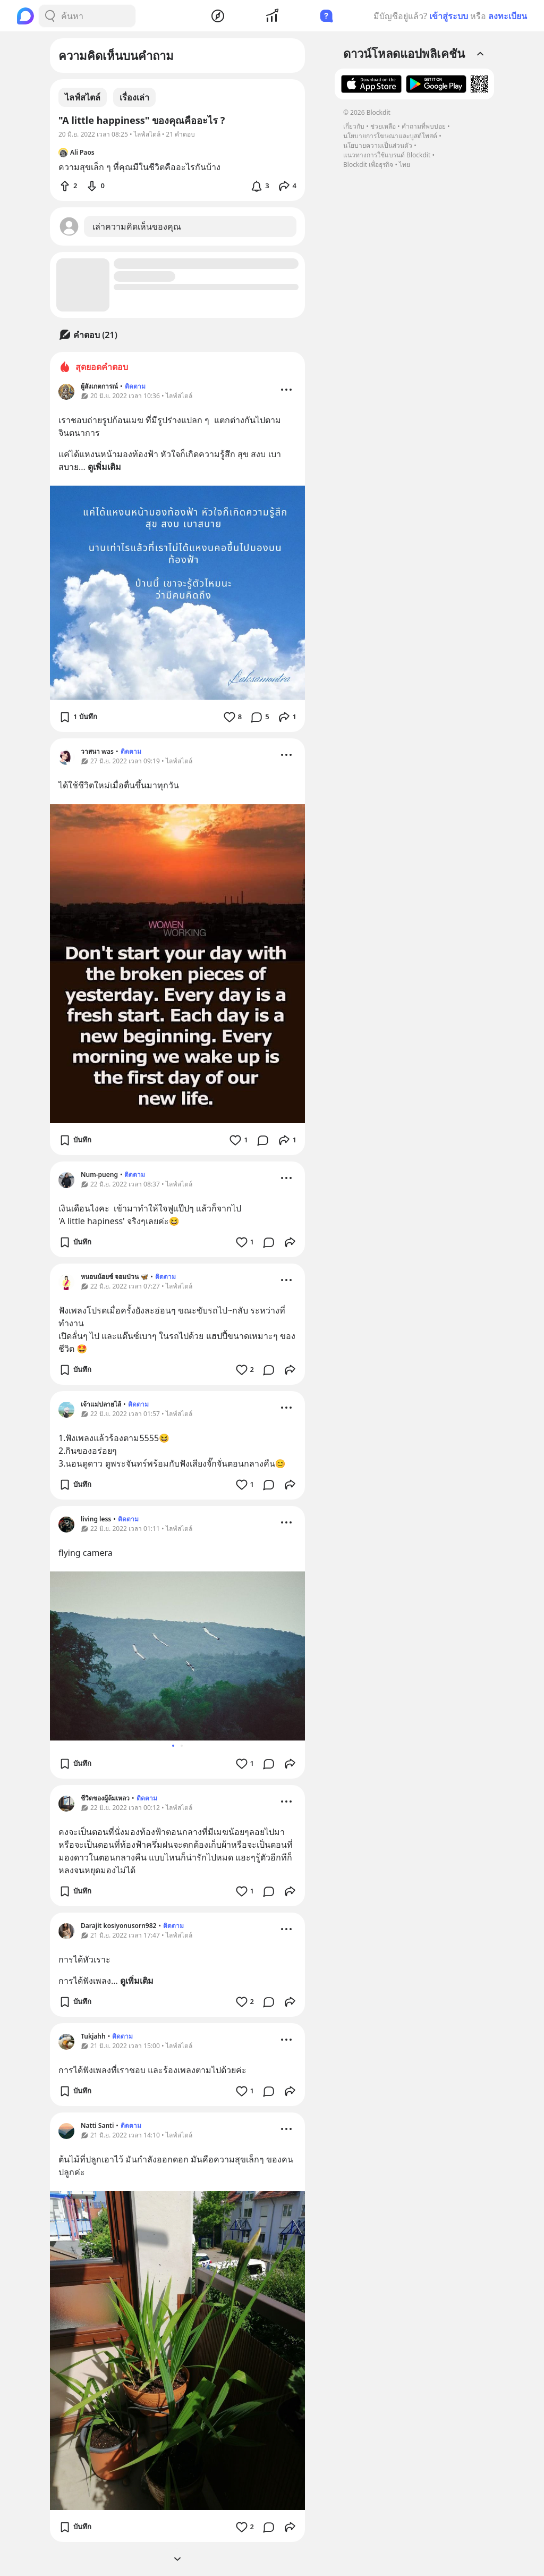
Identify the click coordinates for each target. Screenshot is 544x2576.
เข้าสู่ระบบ (448, 16)
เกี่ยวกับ (353, 126)
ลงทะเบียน (507, 16)
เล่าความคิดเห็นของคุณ (136, 226)
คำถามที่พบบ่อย (424, 126)
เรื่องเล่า (134, 97)
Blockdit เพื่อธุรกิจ (368, 164)
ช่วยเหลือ (383, 126)
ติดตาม (135, 386)
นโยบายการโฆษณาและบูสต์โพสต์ (390, 135)
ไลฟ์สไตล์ (82, 97)
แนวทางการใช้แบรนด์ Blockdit (386, 154)
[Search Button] (50, 16)
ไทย (404, 164)
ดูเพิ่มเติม (104, 467)
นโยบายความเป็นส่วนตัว (377, 145)
